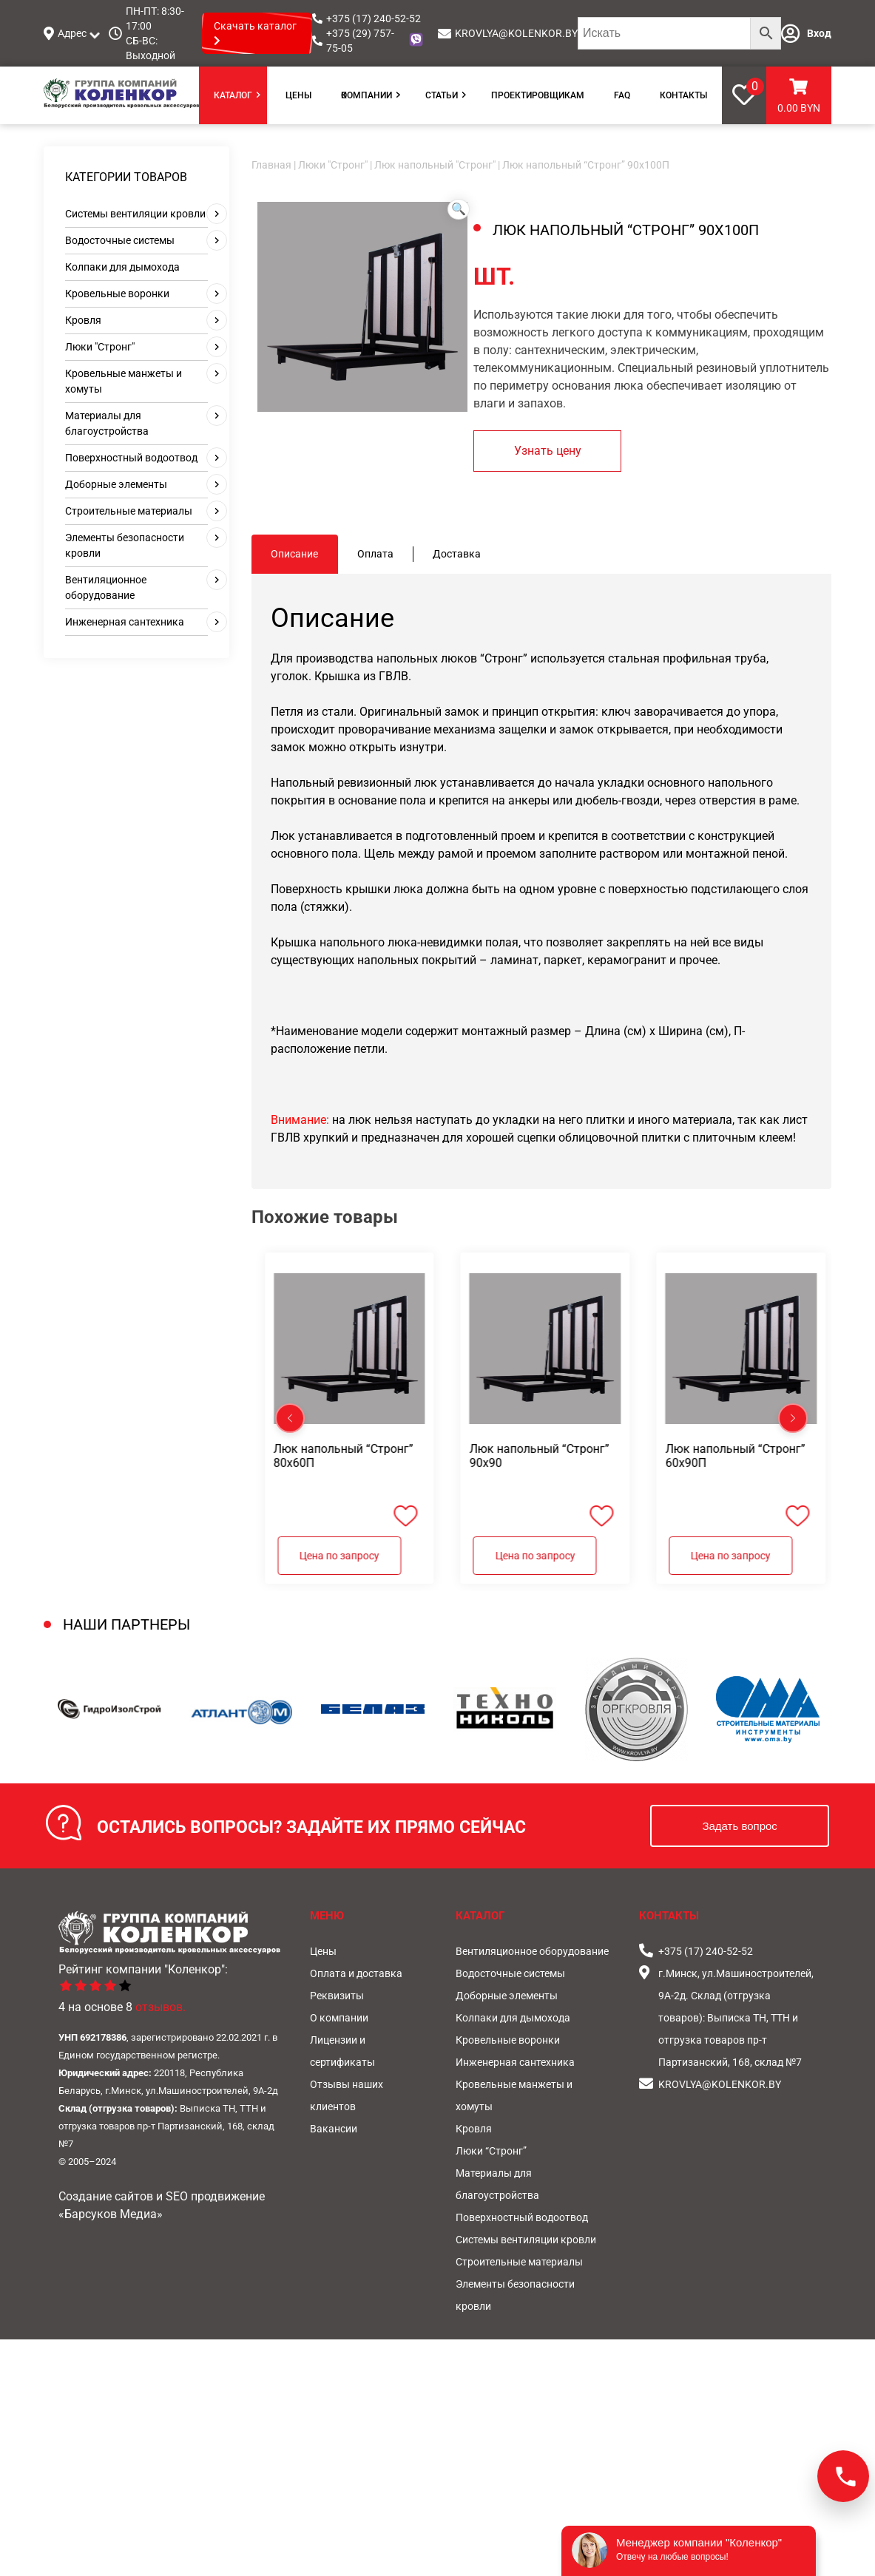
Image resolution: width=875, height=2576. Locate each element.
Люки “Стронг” (491, 2151)
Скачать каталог (255, 33)
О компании (366, 95)
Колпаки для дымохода (122, 267)
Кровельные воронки (117, 293)
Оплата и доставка (356, 1973)
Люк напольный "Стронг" (435, 165)
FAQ (622, 95)
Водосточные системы (120, 240)
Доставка (457, 554)
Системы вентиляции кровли (135, 214)
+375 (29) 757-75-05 (360, 40)
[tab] (294, 554)
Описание (294, 554)
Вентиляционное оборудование (532, 1951)
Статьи (441, 95)
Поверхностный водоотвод (131, 458)
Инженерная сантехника (124, 622)
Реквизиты (337, 1996)
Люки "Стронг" (100, 347)
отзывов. (160, 2007)
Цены (298, 95)
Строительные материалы (128, 511)
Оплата (375, 554)
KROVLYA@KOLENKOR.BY (516, 33)
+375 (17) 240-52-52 (373, 18)
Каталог (233, 95)
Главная (271, 165)
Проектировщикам (537, 95)
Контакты (683, 95)
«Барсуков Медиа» (110, 2214)
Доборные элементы (116, 484)
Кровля (83, 320)
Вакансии (333, 2129)
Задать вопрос (739, 1826)
